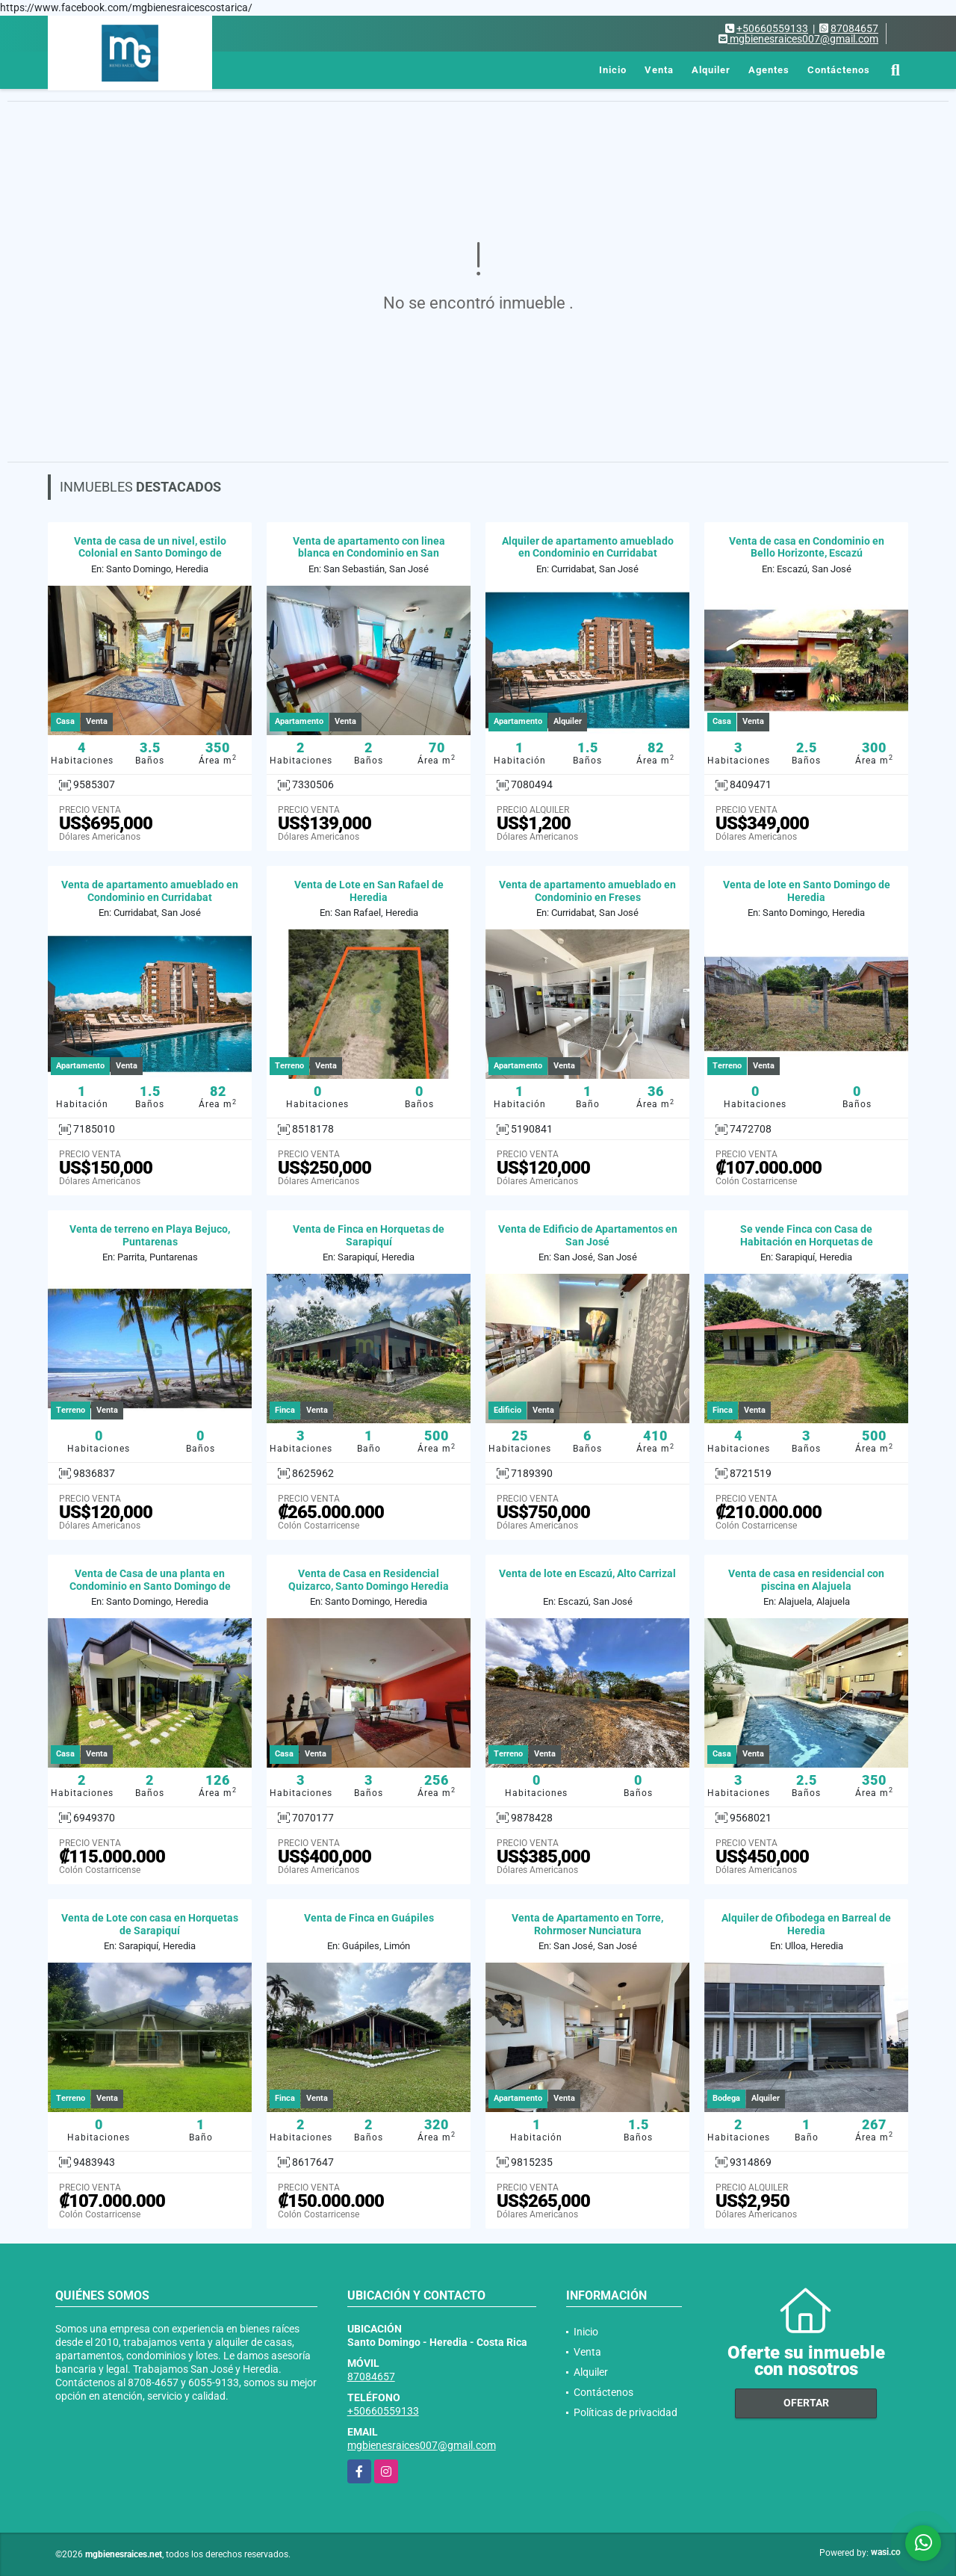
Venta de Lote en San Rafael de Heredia (369, 891)
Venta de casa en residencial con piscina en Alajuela (806, 1579)
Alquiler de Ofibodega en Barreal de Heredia (806, 1924)
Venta (659, 69)
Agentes (768, 69)
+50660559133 (772, 28)
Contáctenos (838, 69)
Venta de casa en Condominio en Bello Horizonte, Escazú (806, 547)
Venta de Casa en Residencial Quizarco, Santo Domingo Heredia (368, 1579)
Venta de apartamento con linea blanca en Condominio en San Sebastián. (369, 553)
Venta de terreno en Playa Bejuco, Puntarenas (149, 1235)
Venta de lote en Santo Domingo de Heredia (806, 891)
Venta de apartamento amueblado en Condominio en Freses (587, 891)
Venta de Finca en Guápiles (369, 1918)
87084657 (854, 28)
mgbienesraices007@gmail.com (421, 2445)
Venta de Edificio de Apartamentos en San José (587, 1235)
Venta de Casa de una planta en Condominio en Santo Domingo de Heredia (150, 1586)
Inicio (613, 69)
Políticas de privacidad (625, 2412)
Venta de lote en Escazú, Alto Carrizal (587, 1573)
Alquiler (711, 69)
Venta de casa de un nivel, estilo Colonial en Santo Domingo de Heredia (150, 553)
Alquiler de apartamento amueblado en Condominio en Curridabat (588, 547)
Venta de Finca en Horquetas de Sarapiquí (368, 1235)
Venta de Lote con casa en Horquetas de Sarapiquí (149, 1924)
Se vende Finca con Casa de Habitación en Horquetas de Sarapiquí (806, 1241)
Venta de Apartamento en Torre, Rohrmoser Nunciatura (587, 1924)
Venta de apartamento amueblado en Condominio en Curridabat (149, 891)
